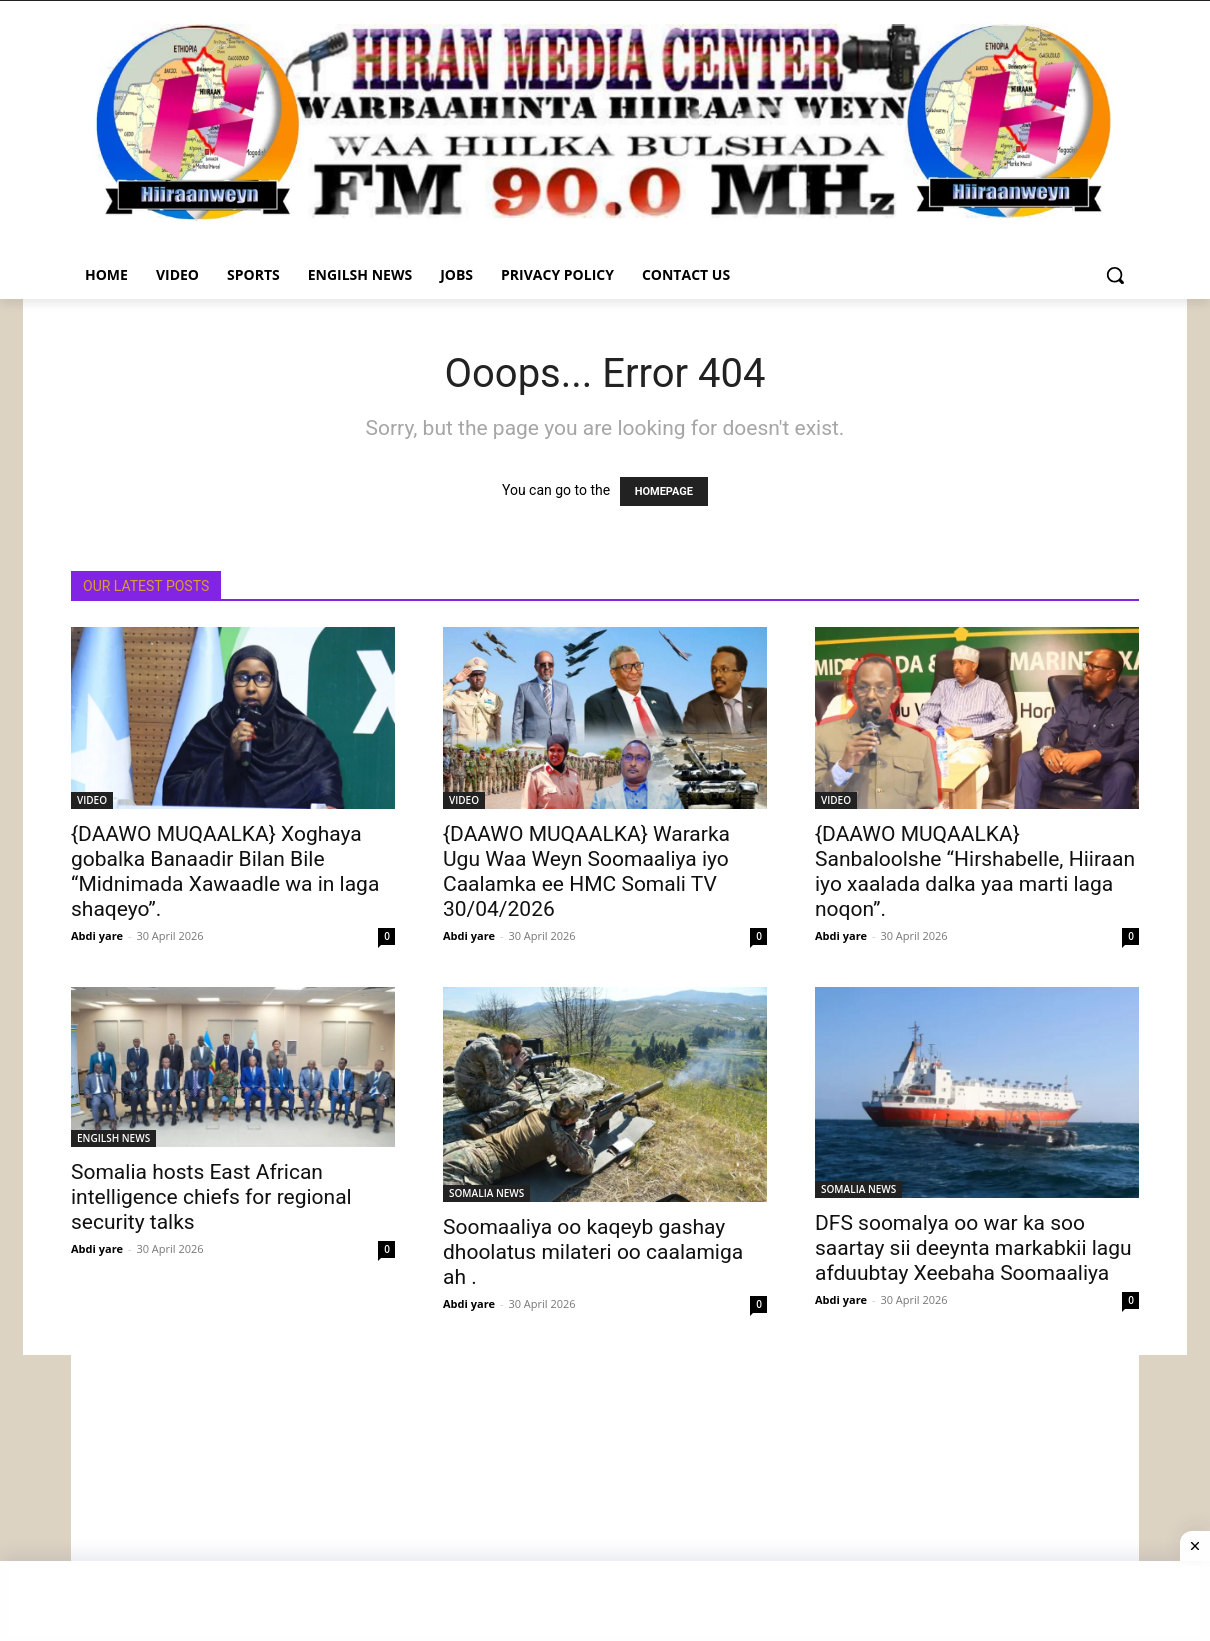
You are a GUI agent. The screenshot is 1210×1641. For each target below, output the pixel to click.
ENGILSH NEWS (113, 1138)
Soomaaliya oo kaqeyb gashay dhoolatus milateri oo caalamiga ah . (593, 1252)
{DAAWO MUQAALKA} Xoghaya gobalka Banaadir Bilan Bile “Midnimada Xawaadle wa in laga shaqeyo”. (225, 871)
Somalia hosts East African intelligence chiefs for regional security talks (211, 1197)
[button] (1115, 275)
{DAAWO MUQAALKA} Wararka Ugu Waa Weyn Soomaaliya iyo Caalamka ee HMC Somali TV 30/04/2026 (586, 871)
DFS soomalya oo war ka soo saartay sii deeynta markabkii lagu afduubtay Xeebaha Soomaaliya (973, 1248)
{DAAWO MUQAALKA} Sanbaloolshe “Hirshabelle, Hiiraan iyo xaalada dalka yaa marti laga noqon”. (975, 871)
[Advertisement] (605, 1495)
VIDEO (92, 800)
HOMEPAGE (664, 491)
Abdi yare (97, 935)
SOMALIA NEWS (486, 1193)
